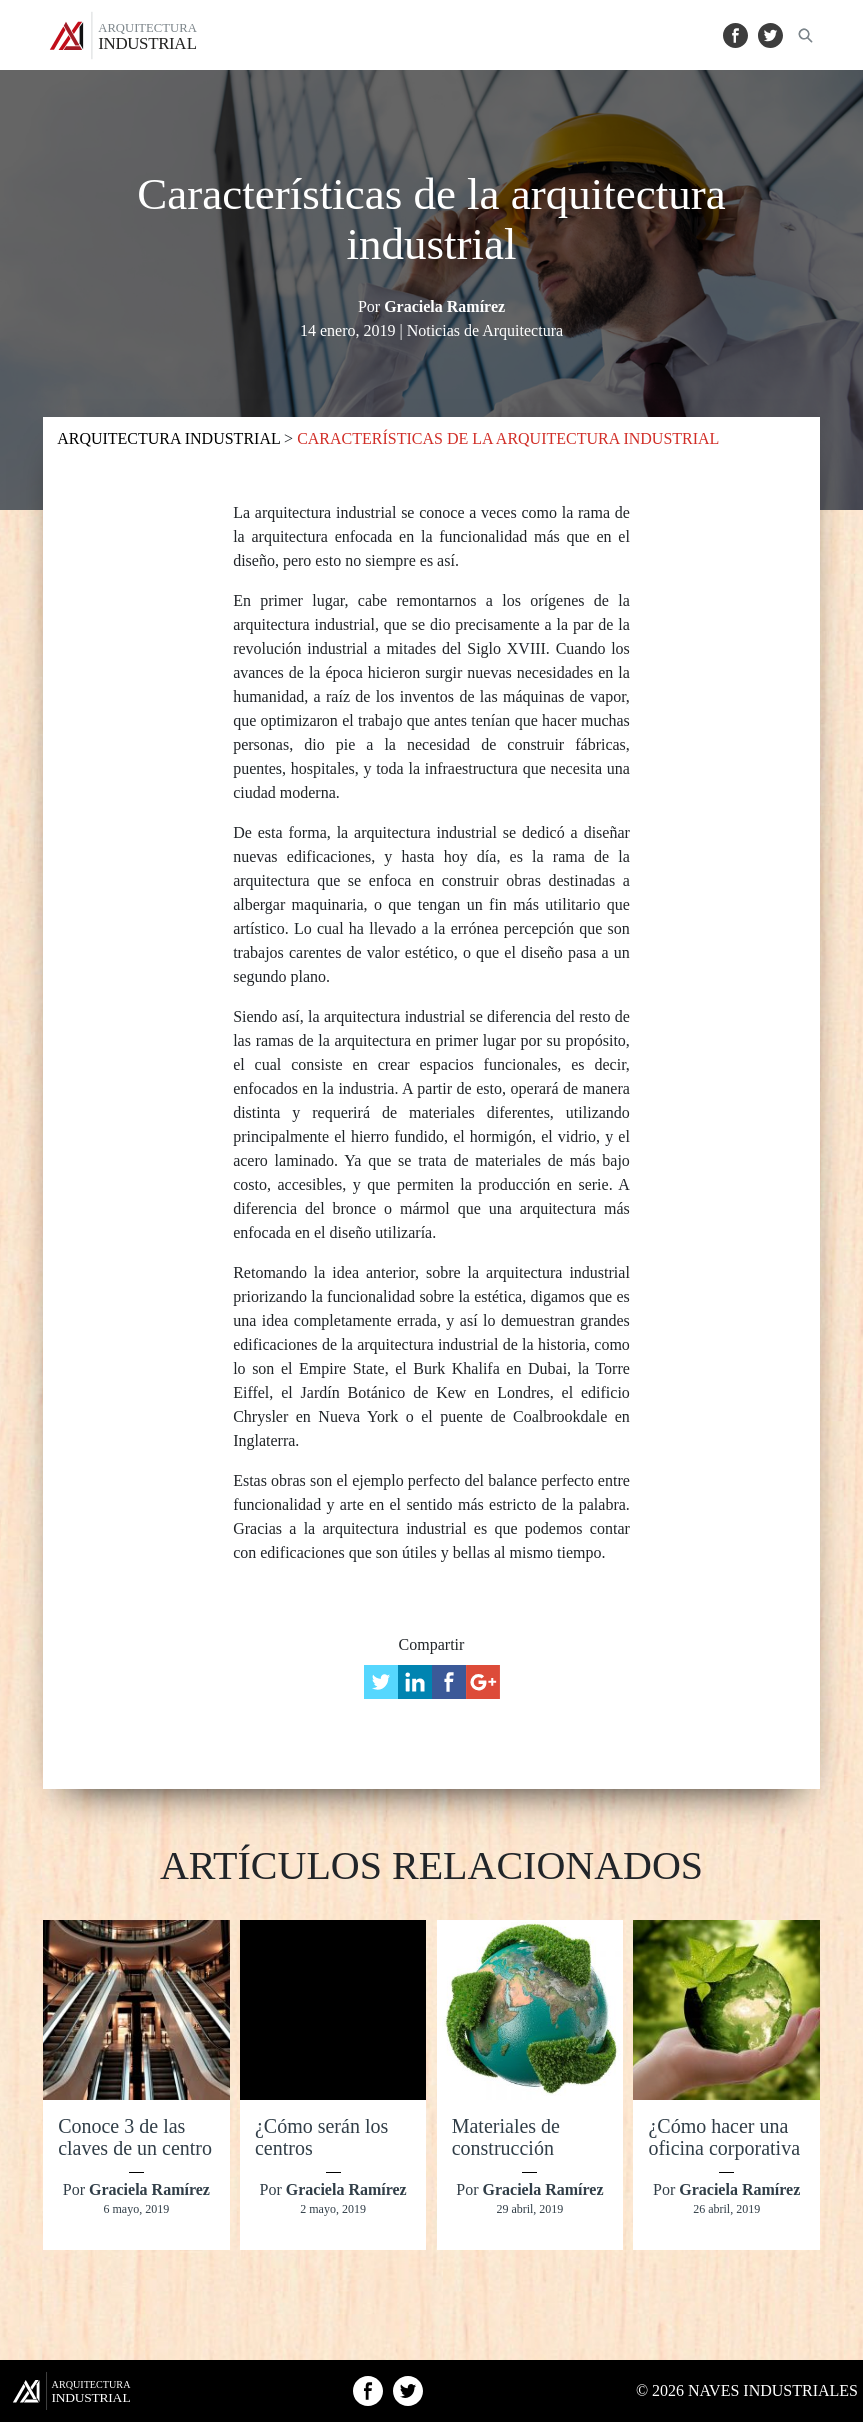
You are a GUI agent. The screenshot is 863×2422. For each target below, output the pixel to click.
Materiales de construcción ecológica (506, 2148)
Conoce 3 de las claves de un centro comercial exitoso (135, 2148)
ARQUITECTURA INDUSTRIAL (170, 438)
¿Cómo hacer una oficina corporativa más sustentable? (724, 2148)
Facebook (735, 35)
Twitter (770, 35)
